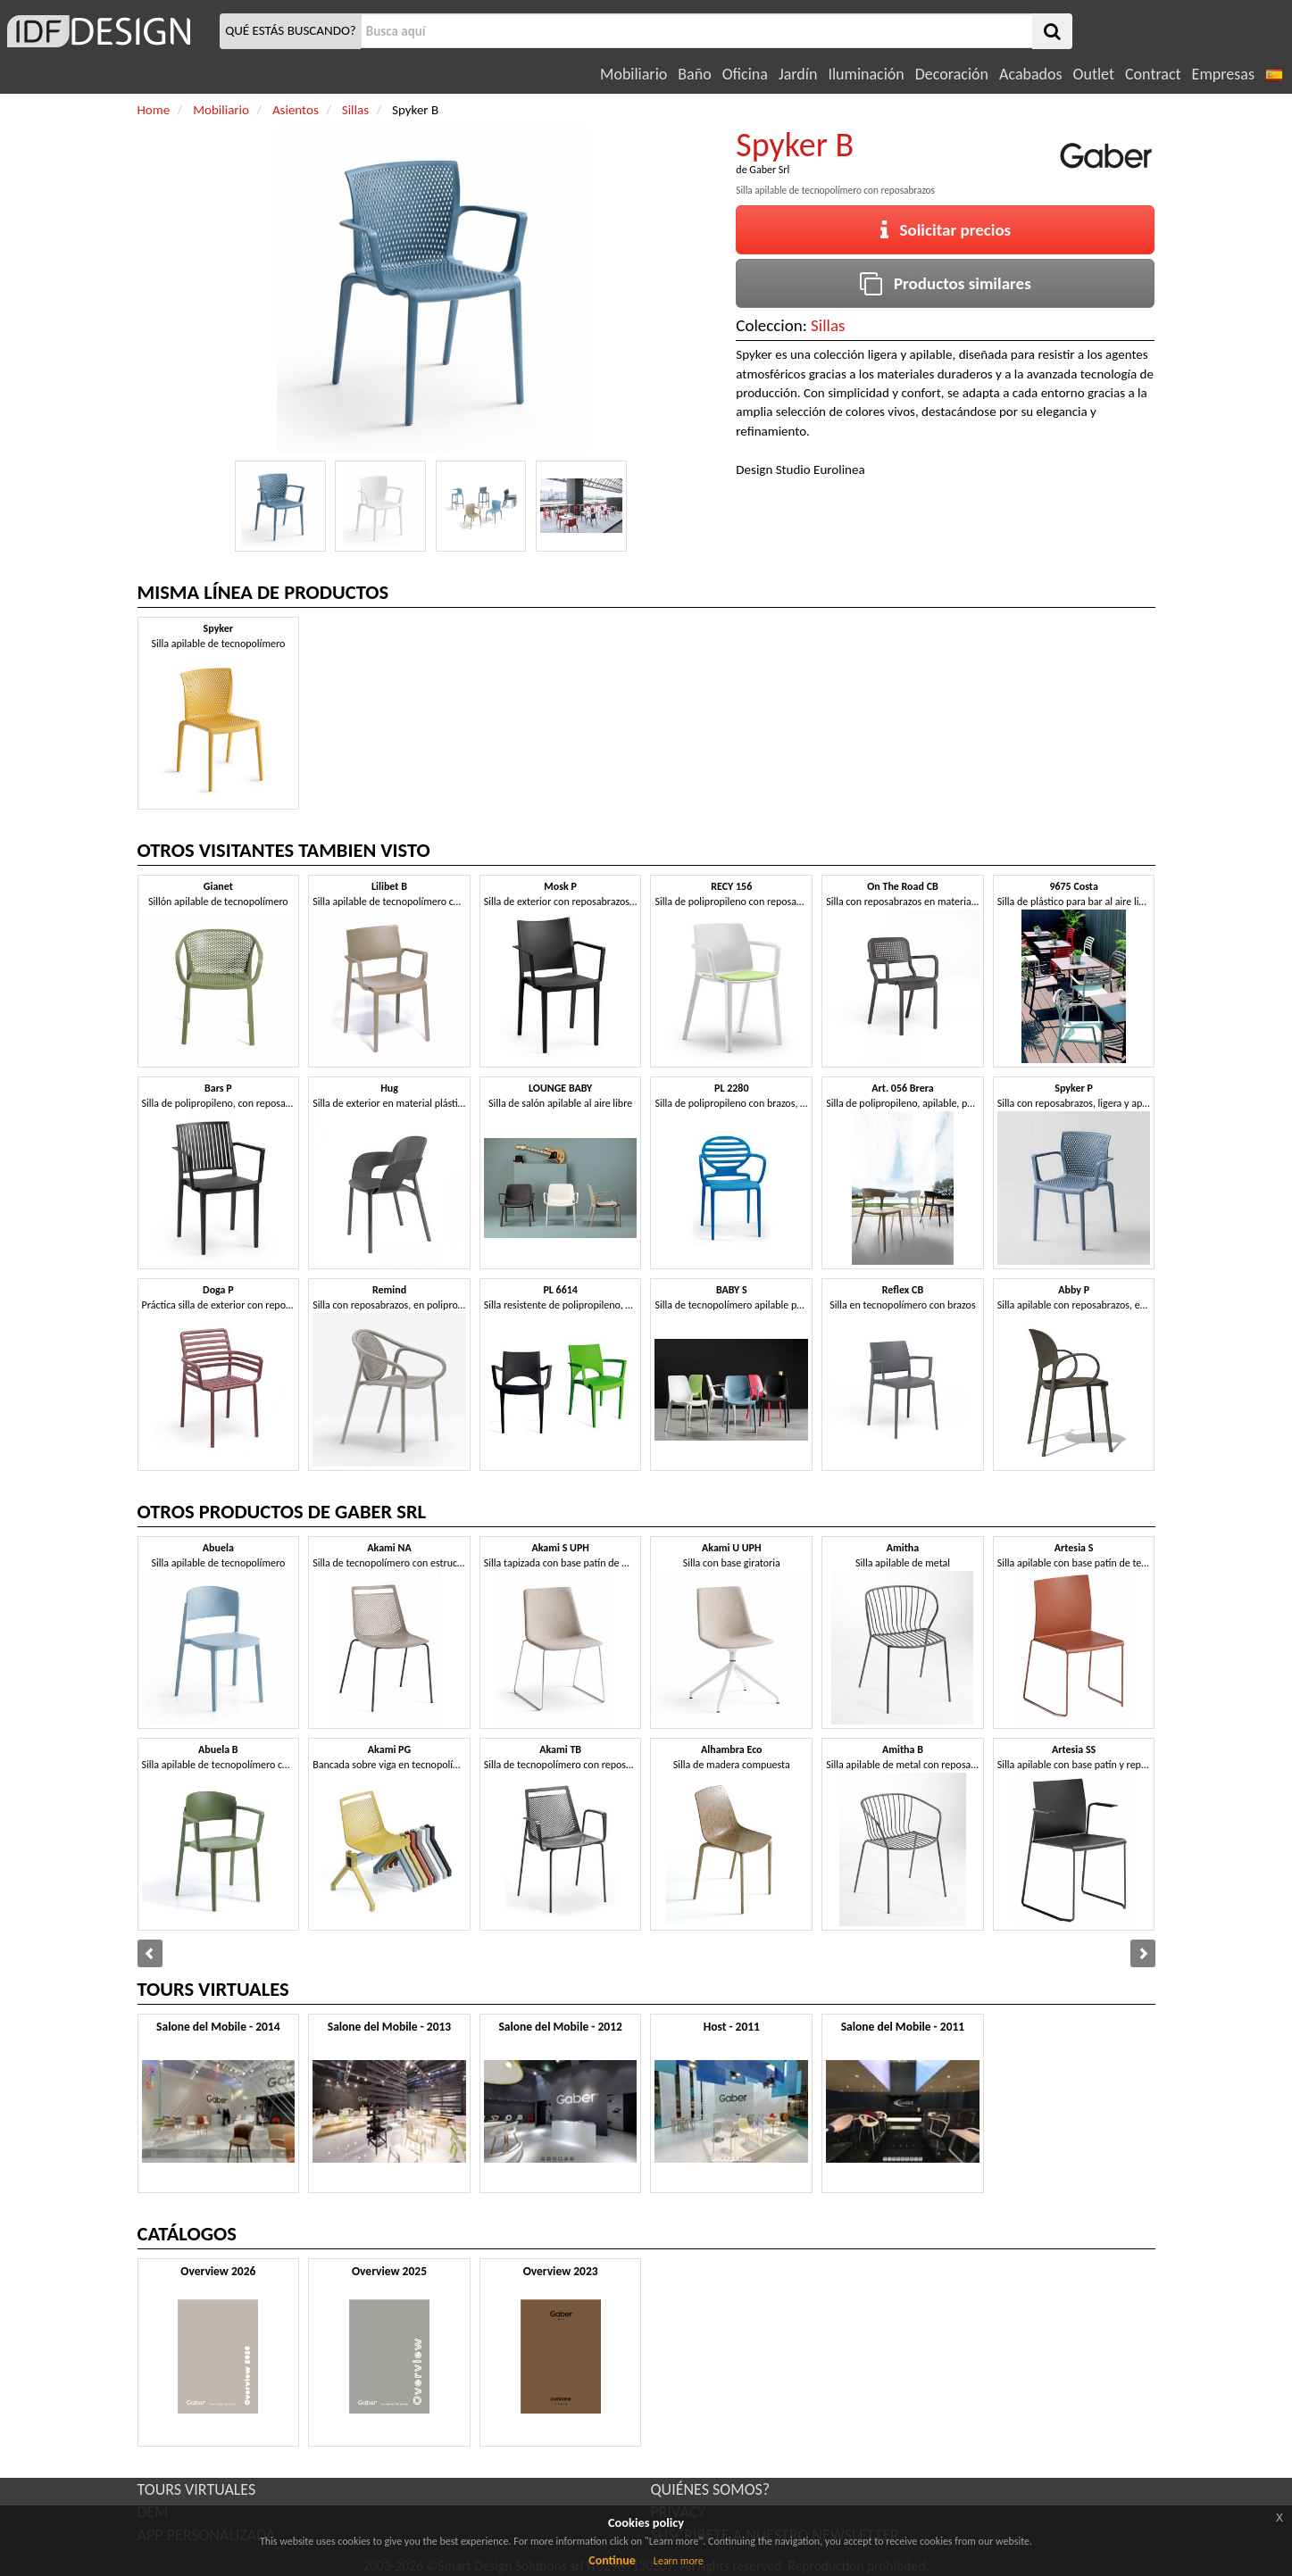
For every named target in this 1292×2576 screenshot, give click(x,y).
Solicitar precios (946, 230)
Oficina (745, 74)
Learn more (679, 2561)
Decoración (951, 74)
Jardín (798, 74)
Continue (612, 2560)
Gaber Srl (769, 169)
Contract (1153, 74)
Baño (694, 74)
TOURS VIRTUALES (197, 2489)
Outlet (1093, 74)
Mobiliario (633, 74)
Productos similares (945, 283)
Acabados (1031, 74)
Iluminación (866, 74)
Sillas (828, 325)
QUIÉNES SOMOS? (711, 2489)
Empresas (1223, 74)
